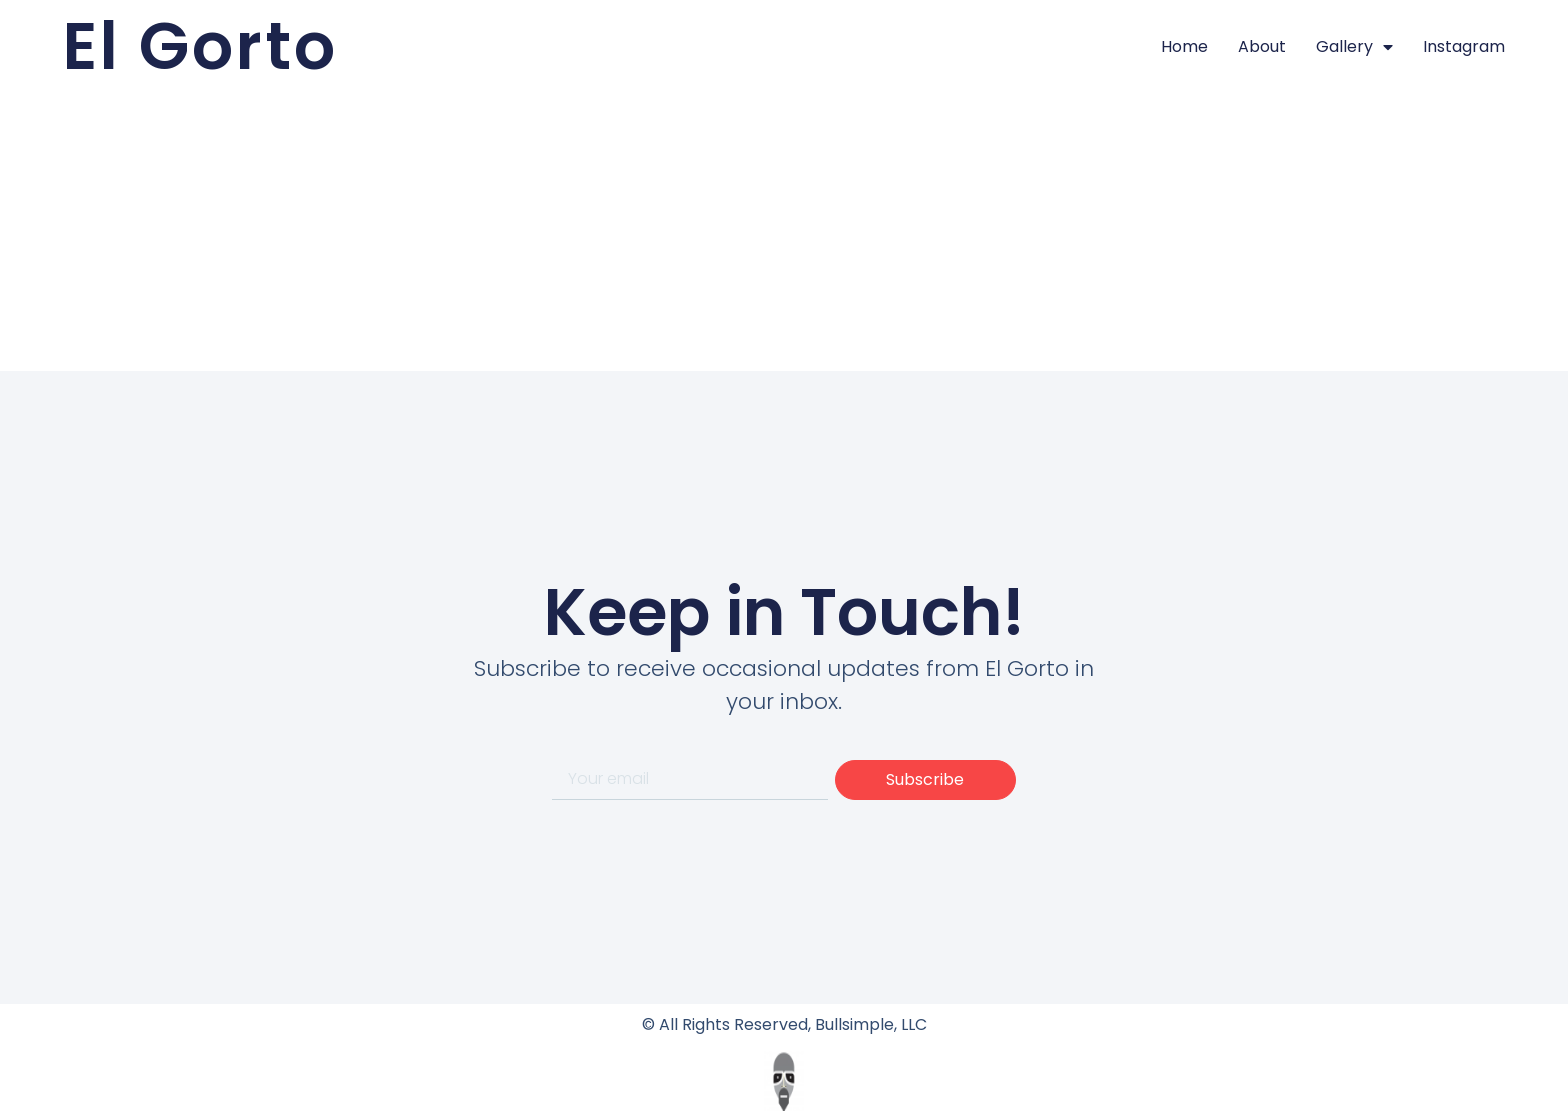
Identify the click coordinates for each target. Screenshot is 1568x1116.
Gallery (1354, 47)
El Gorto (200, 46)
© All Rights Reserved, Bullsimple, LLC (784, 1024)
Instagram (1464, 46)
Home (1184, 46)
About (1262, 46)
